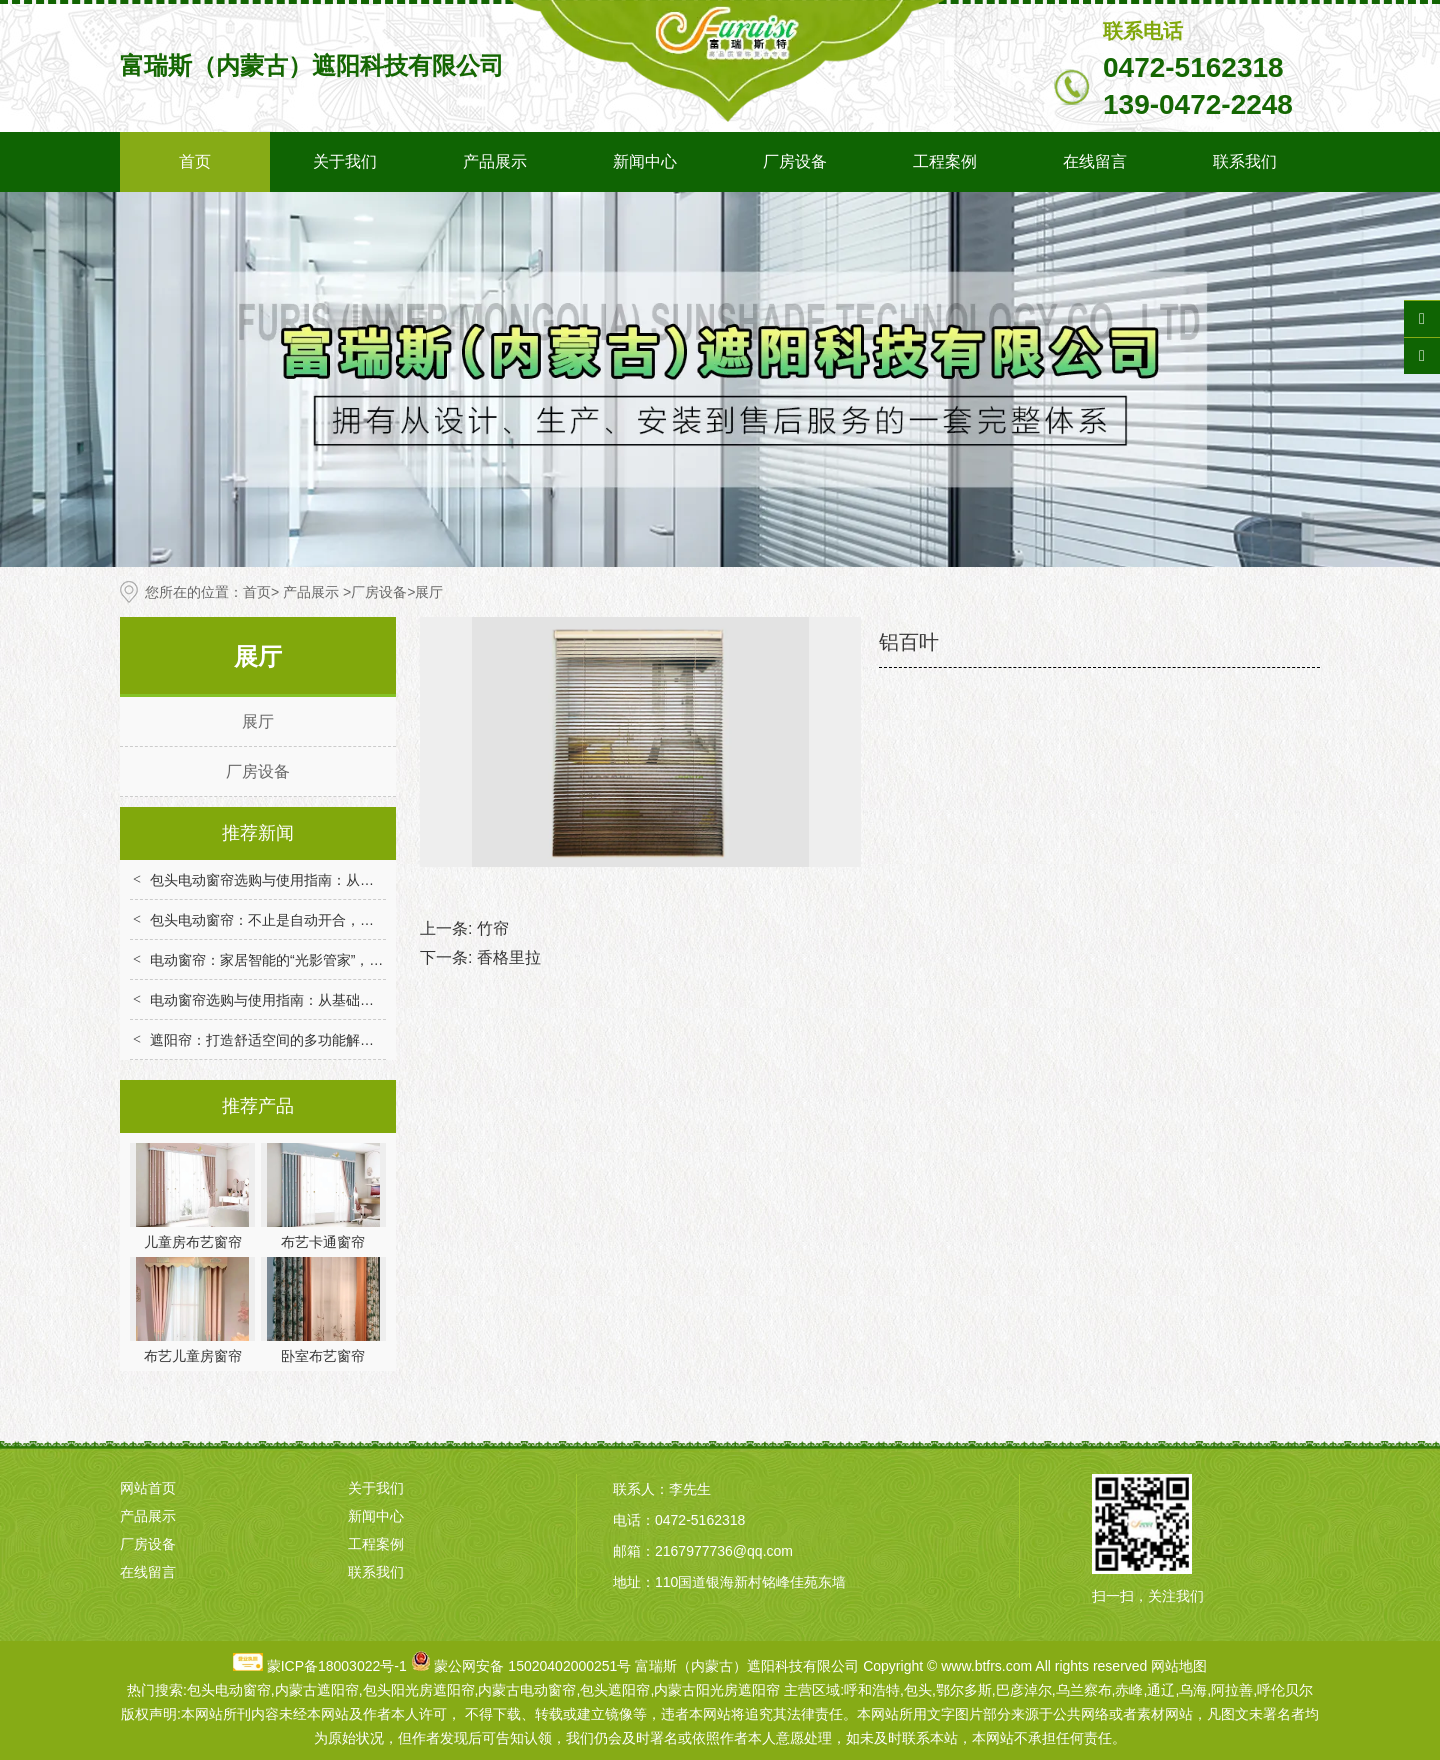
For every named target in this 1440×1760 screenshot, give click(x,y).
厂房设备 (795, 161)
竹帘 (493, 928)
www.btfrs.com (986, 1666)
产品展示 (495, 161)
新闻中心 (645, 161)
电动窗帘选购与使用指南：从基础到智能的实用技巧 (311, 1000)
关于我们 (345, 161)
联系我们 (1245, 161)
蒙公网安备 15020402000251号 (532, 1666)
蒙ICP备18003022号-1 (337, 1666)
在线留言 (1095, 161)
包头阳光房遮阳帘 (419, 1690)
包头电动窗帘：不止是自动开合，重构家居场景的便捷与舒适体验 (353, 920)
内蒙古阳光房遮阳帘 (717, 1690)
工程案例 (945, 161)
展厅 (258, 721)
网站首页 (148, 1488)
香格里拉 (509, 957)
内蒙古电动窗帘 (527, 1690)
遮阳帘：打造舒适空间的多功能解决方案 (276, 1040)
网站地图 (1179, 1666)
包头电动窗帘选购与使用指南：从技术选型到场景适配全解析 (339, 880)
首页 (195, 161)
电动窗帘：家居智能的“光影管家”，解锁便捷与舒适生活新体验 (343, 960)
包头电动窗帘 (229, 1690)
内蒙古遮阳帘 (317, 1690)
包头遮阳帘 (615, 1690)
